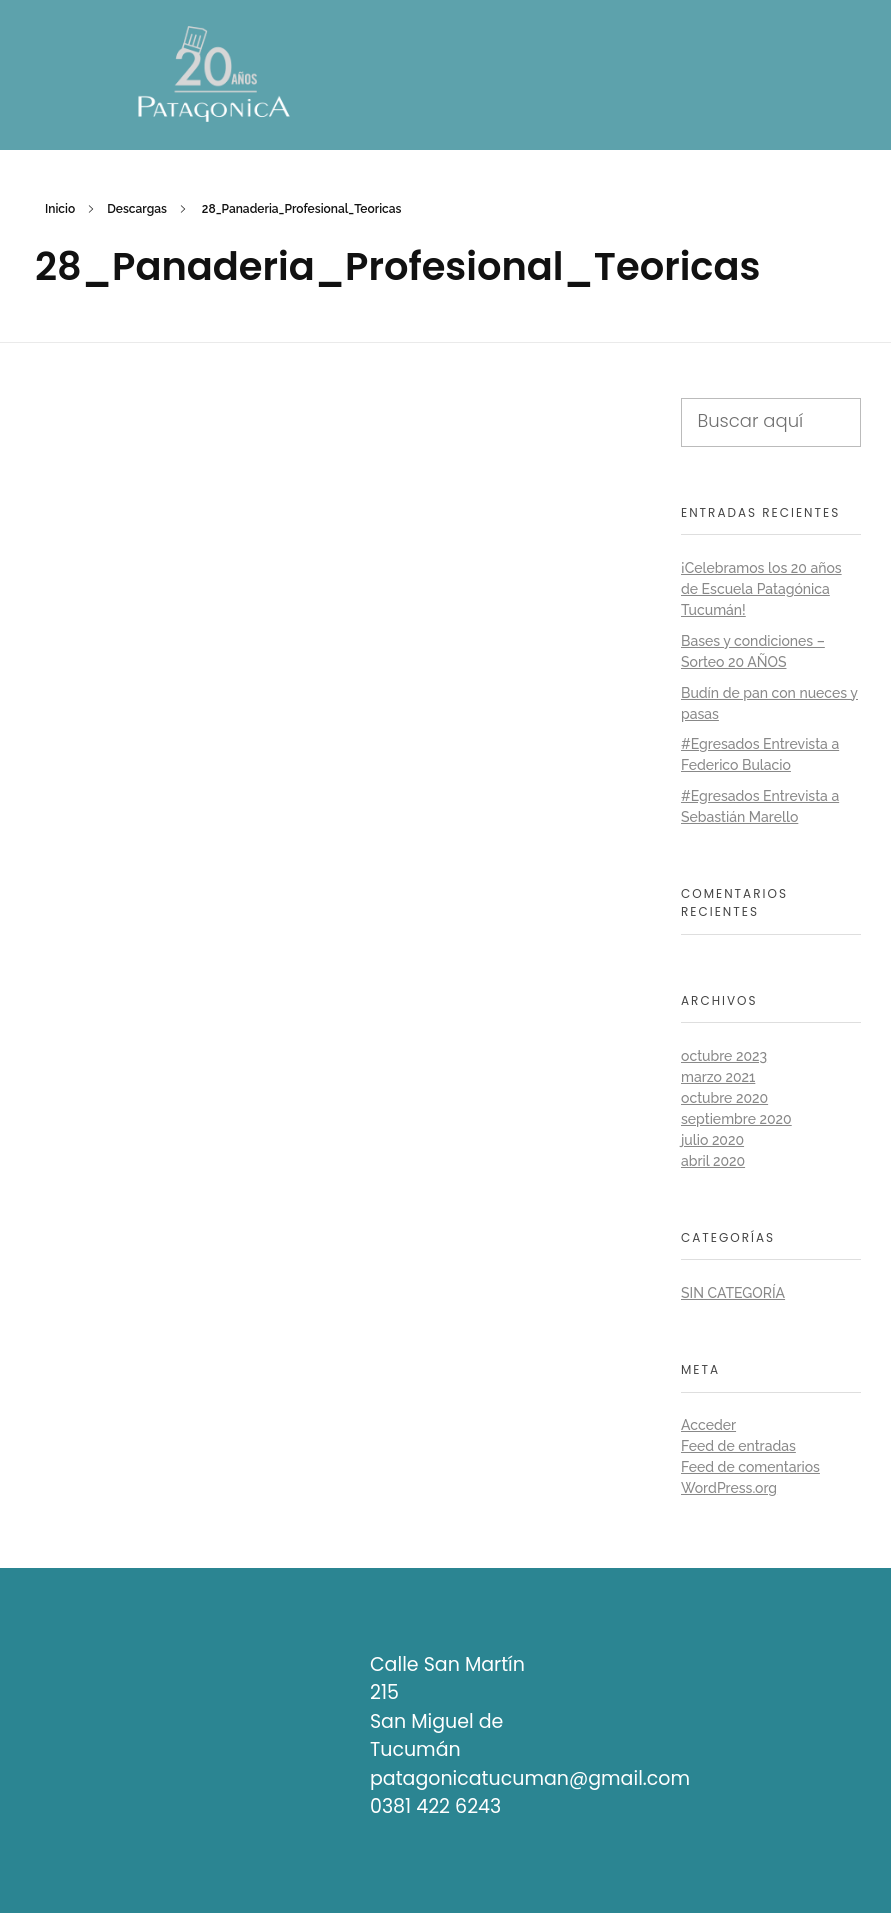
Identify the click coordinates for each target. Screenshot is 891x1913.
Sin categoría (733, 1293)
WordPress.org (729, 1488)
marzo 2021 (718, 1077)
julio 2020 (712, 1140)
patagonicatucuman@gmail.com (530, 1778)
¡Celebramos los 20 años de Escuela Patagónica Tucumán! (761, 589)
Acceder (708, 1425)
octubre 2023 (724, 1056)
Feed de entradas (738, 1446)
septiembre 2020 (736, 1119)
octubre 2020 (724, 1098)
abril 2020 (713, 1161)
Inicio (60, 209)
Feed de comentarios (750, 1467)
